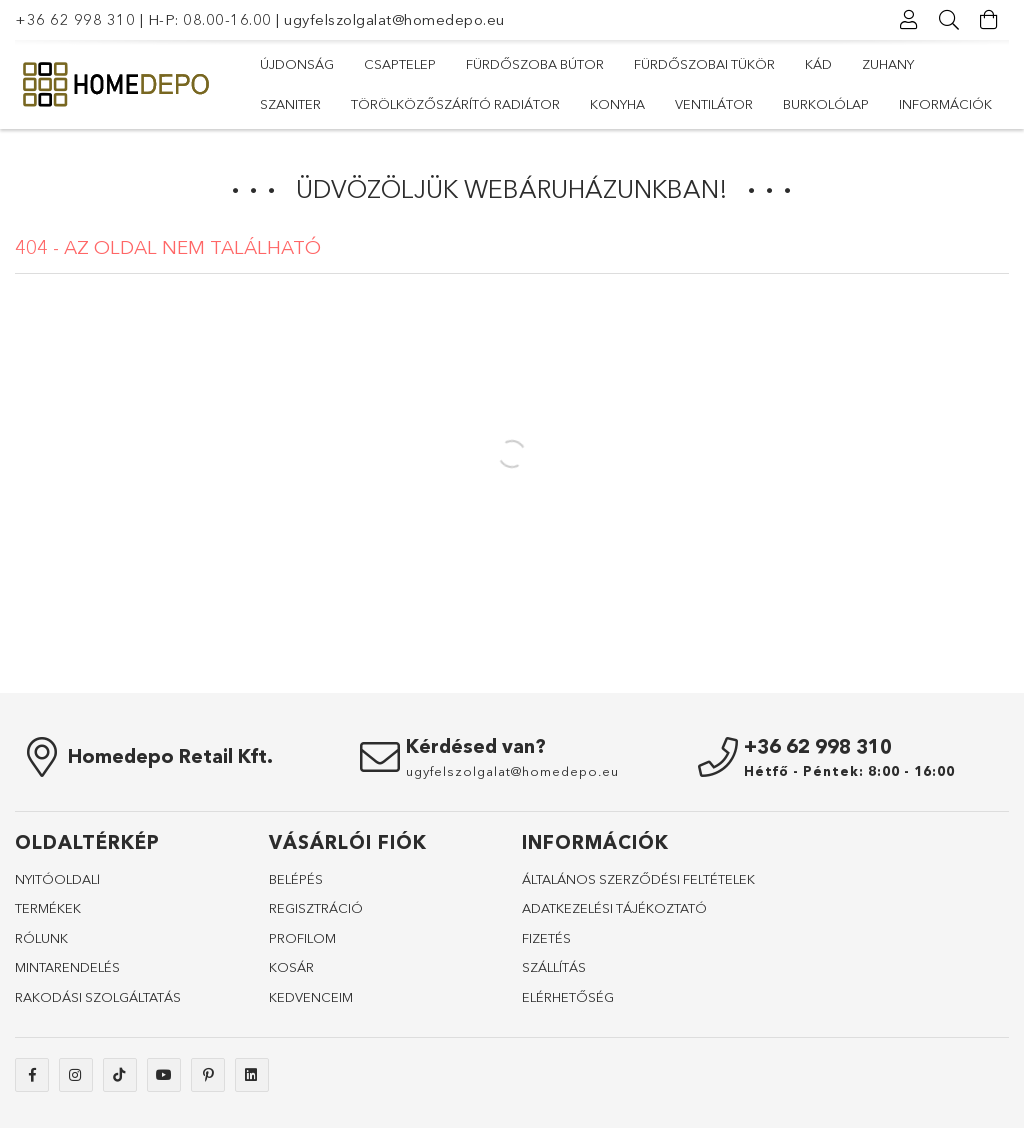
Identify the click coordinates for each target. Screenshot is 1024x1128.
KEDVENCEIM (311, 997)
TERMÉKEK (48, 908)
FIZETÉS (546, 938)
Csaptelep (400, 64)
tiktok (120, 1075)
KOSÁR (291, 967)
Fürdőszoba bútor (535, 64)
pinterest (208, 1075)
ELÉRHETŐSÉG (568, 997)
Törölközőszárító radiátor (455, 104)
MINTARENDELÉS (67, 967)
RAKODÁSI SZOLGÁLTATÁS (98, 997)
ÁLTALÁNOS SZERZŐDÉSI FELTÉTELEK (638, 879)
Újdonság (297, 64)
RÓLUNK (41, 938)
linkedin (252, 1075)
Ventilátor (714, 104)
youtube (164, 1075)
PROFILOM (302, 938)
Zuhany (888, 64)
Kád (818, 64)
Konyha (617, 104)
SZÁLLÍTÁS (554, 967)
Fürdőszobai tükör (704, 64)
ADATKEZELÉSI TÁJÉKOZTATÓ (614, 908)
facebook (32, 1075)
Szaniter (290, 104)
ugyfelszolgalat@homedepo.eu (394, 19)
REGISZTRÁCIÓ (316, 908)
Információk (945, 104)
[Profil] (909, 20)
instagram (76, 1075)
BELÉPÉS (296, 879)
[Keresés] (949, 20)
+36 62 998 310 (75, 19)
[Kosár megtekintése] (989, 20)
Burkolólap (826, 104)
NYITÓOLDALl (57, 879)
